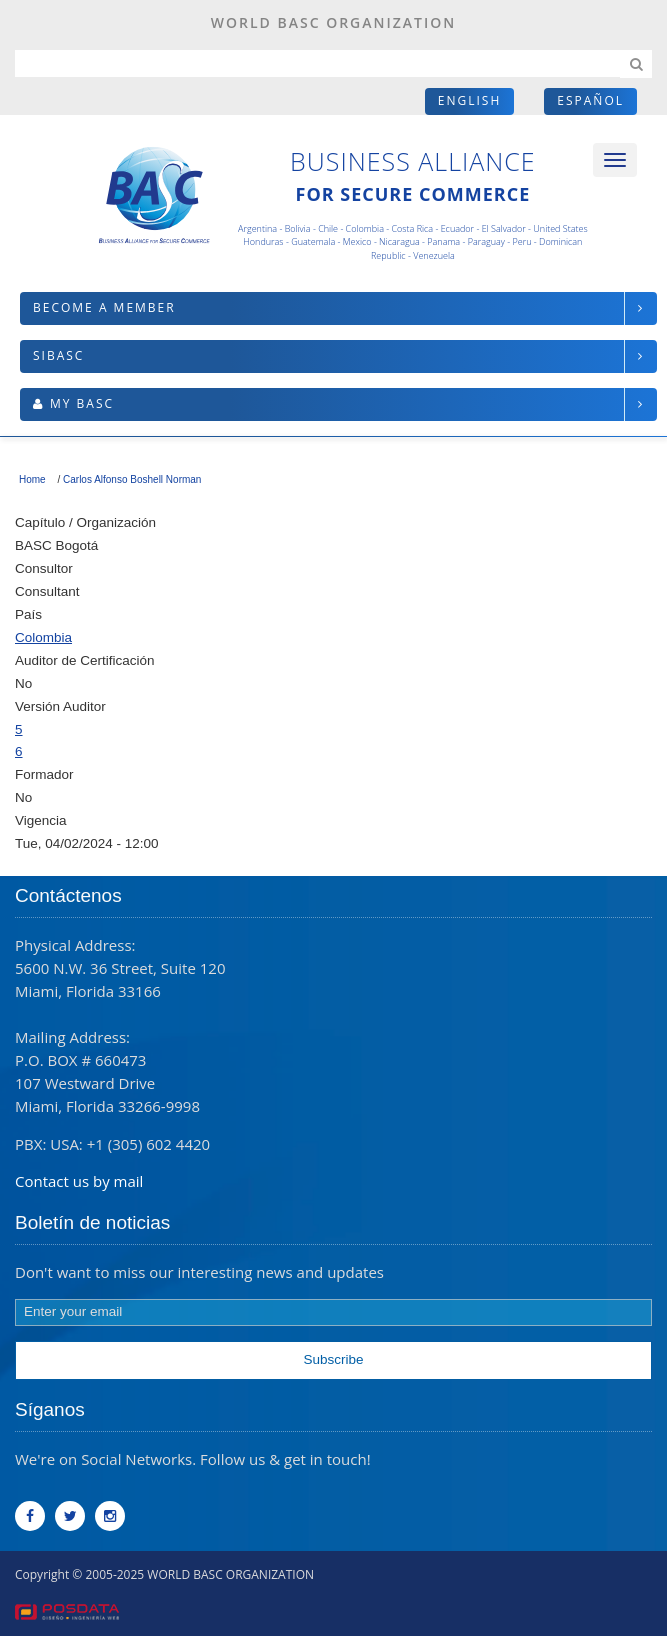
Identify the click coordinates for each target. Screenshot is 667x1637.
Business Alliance (413, 161)
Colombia (43, 637)
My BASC (82, 403)
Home (32, 479)
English (469, 100)
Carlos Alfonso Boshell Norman (132, 479)
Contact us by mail (79, 1181)
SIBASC (58, 355)
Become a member (104, 307)
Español (590, 100)
